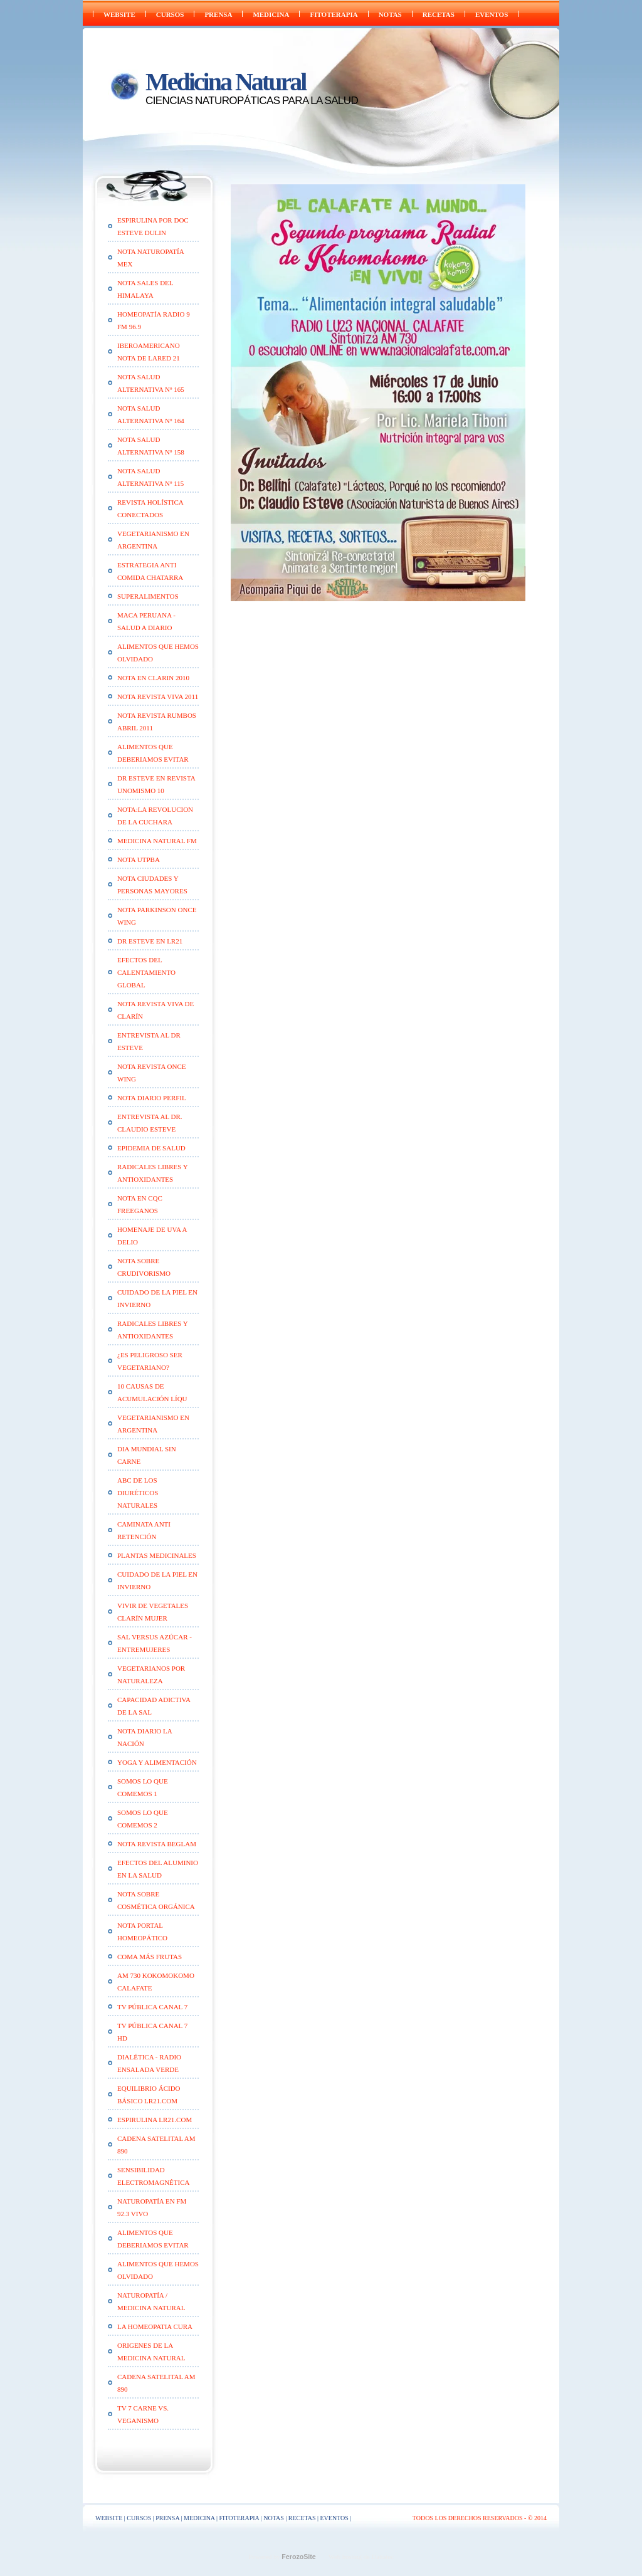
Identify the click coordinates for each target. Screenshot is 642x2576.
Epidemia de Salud (151, 1148)
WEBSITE (119, 14)
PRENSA (218, 14)
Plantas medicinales (156, 1555)
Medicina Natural (225, 82)
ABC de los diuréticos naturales (137, 1492)
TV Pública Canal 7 (152, 2007)
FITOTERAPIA (333, 14)
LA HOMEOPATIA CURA (154, 2326)
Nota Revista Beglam (156, 1844)
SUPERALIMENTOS (148, 596)
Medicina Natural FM (157, 840)
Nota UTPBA (138, 859)
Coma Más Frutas (149, 1956)
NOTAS (390, 14)
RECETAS (439, 14)
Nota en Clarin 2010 (153, 677)
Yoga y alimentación (157, 1762)
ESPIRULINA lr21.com (154, 2119)
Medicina (271, 14)
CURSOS (170, 14)
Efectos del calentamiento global (146, 972)
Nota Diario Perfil (151, 1097)
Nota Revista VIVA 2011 (157, 696)
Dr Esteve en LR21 (149, 941)
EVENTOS (491, 14)
